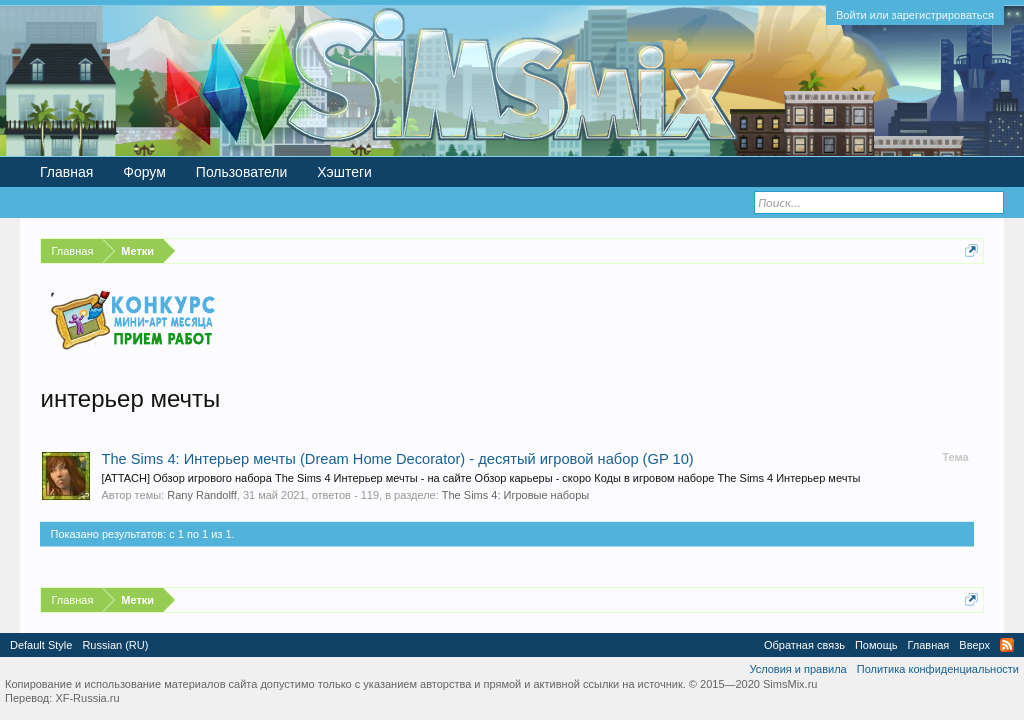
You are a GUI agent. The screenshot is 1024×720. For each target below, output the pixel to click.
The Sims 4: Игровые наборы (515, 495)
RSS (1007, 645)
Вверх (974, 645)
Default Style (41, 645)
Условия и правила (797, 669)
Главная (66, 172)
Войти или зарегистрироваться (915, 15)
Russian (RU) (115, 645)
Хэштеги (344, 172)
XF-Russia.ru (87, 698)
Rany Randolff (202, 495)
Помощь (876, 645)
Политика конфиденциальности (938, 669)
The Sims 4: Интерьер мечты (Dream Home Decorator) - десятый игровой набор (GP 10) (397, 459)
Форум (144, 172)
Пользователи (241, 172)
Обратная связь (804, 645)
